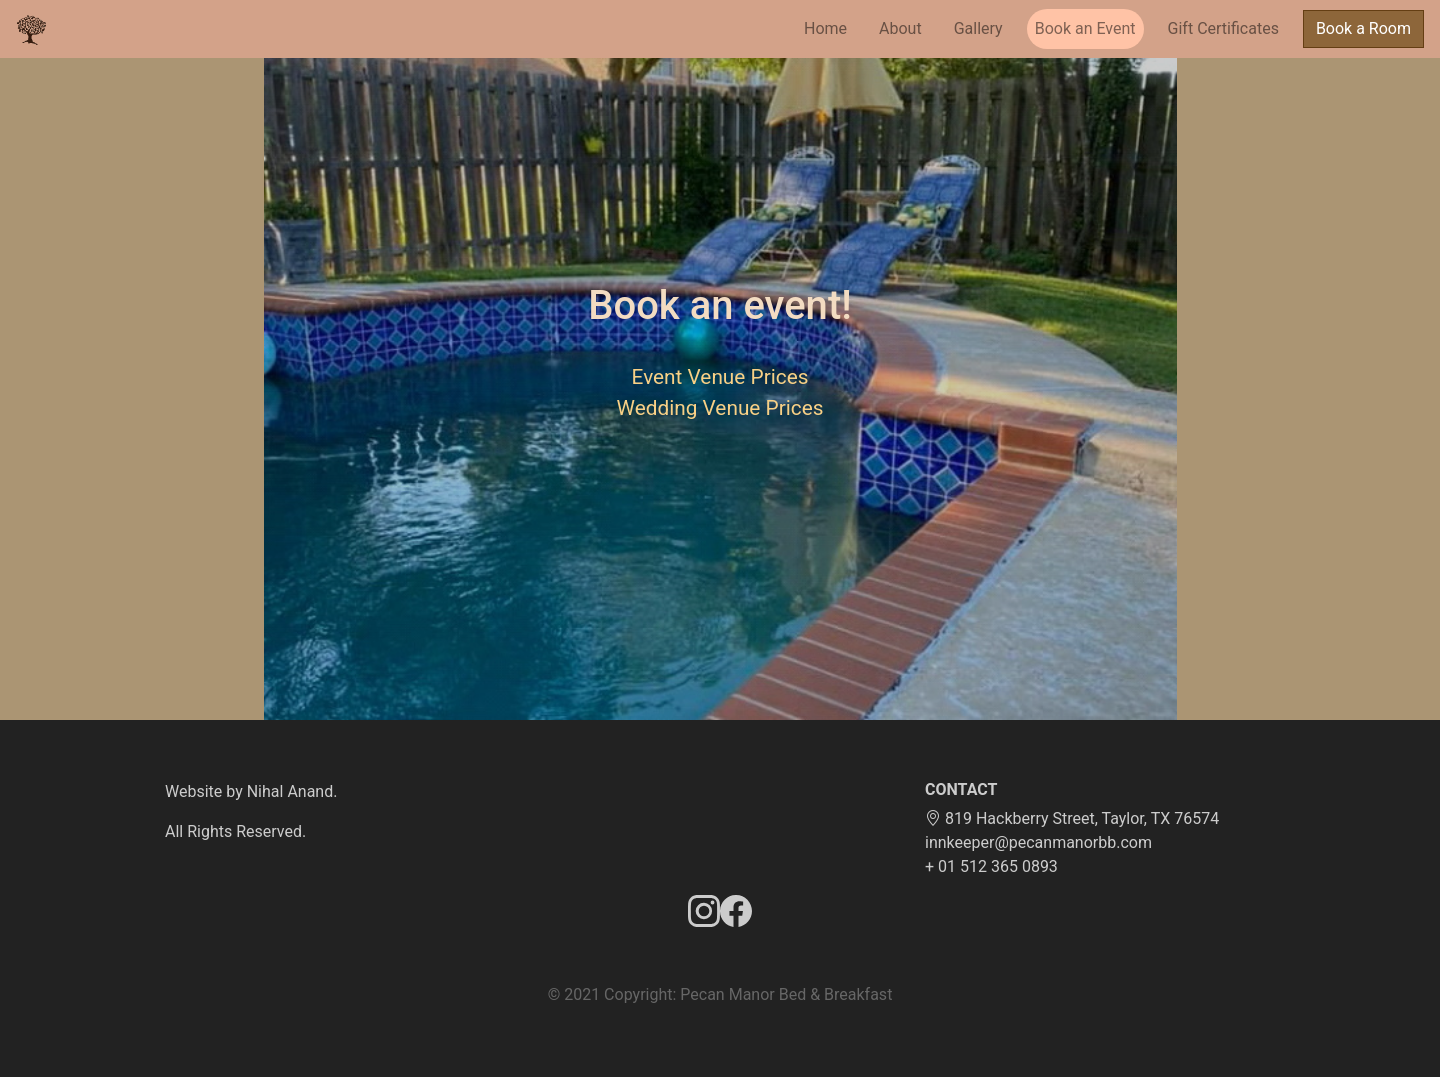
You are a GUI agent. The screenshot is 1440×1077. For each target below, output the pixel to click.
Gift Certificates (1223, 28)
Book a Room (1363, 28)
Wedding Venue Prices (720, 408)
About (900, 28)
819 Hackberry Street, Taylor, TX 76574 (1072, 818)
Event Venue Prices (720, 377)
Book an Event (1085, 28)
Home (825, 28)
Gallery (978, 28)
